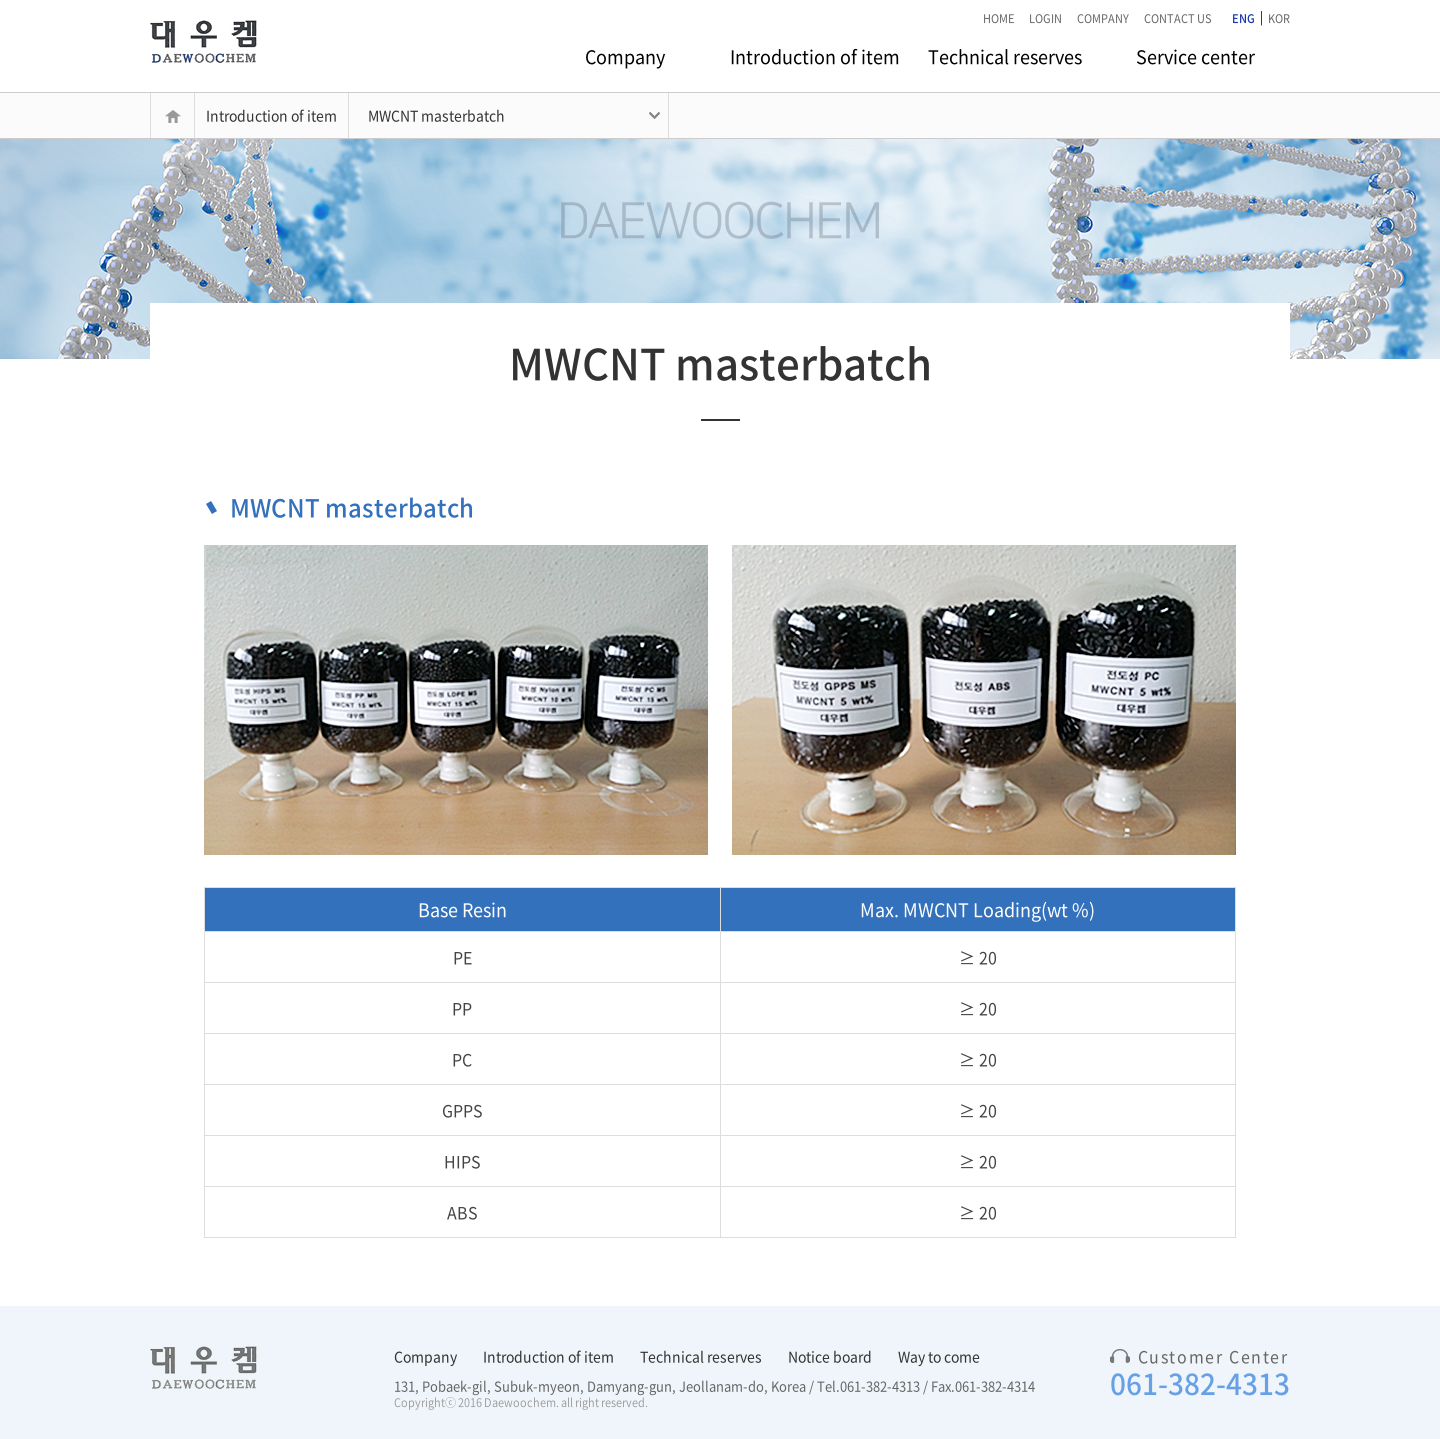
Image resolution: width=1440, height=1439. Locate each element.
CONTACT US (1178, 18)
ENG (1243, 18)
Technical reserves (1005, 56)
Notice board (830, 1356)
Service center (1195, 56)
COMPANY (1103, 18)
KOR (1279, 18)
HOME (998, 18)
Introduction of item (815, 56)
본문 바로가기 (0, 0)
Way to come (939, 1356)
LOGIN (1045, 18)
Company (625, 56)
